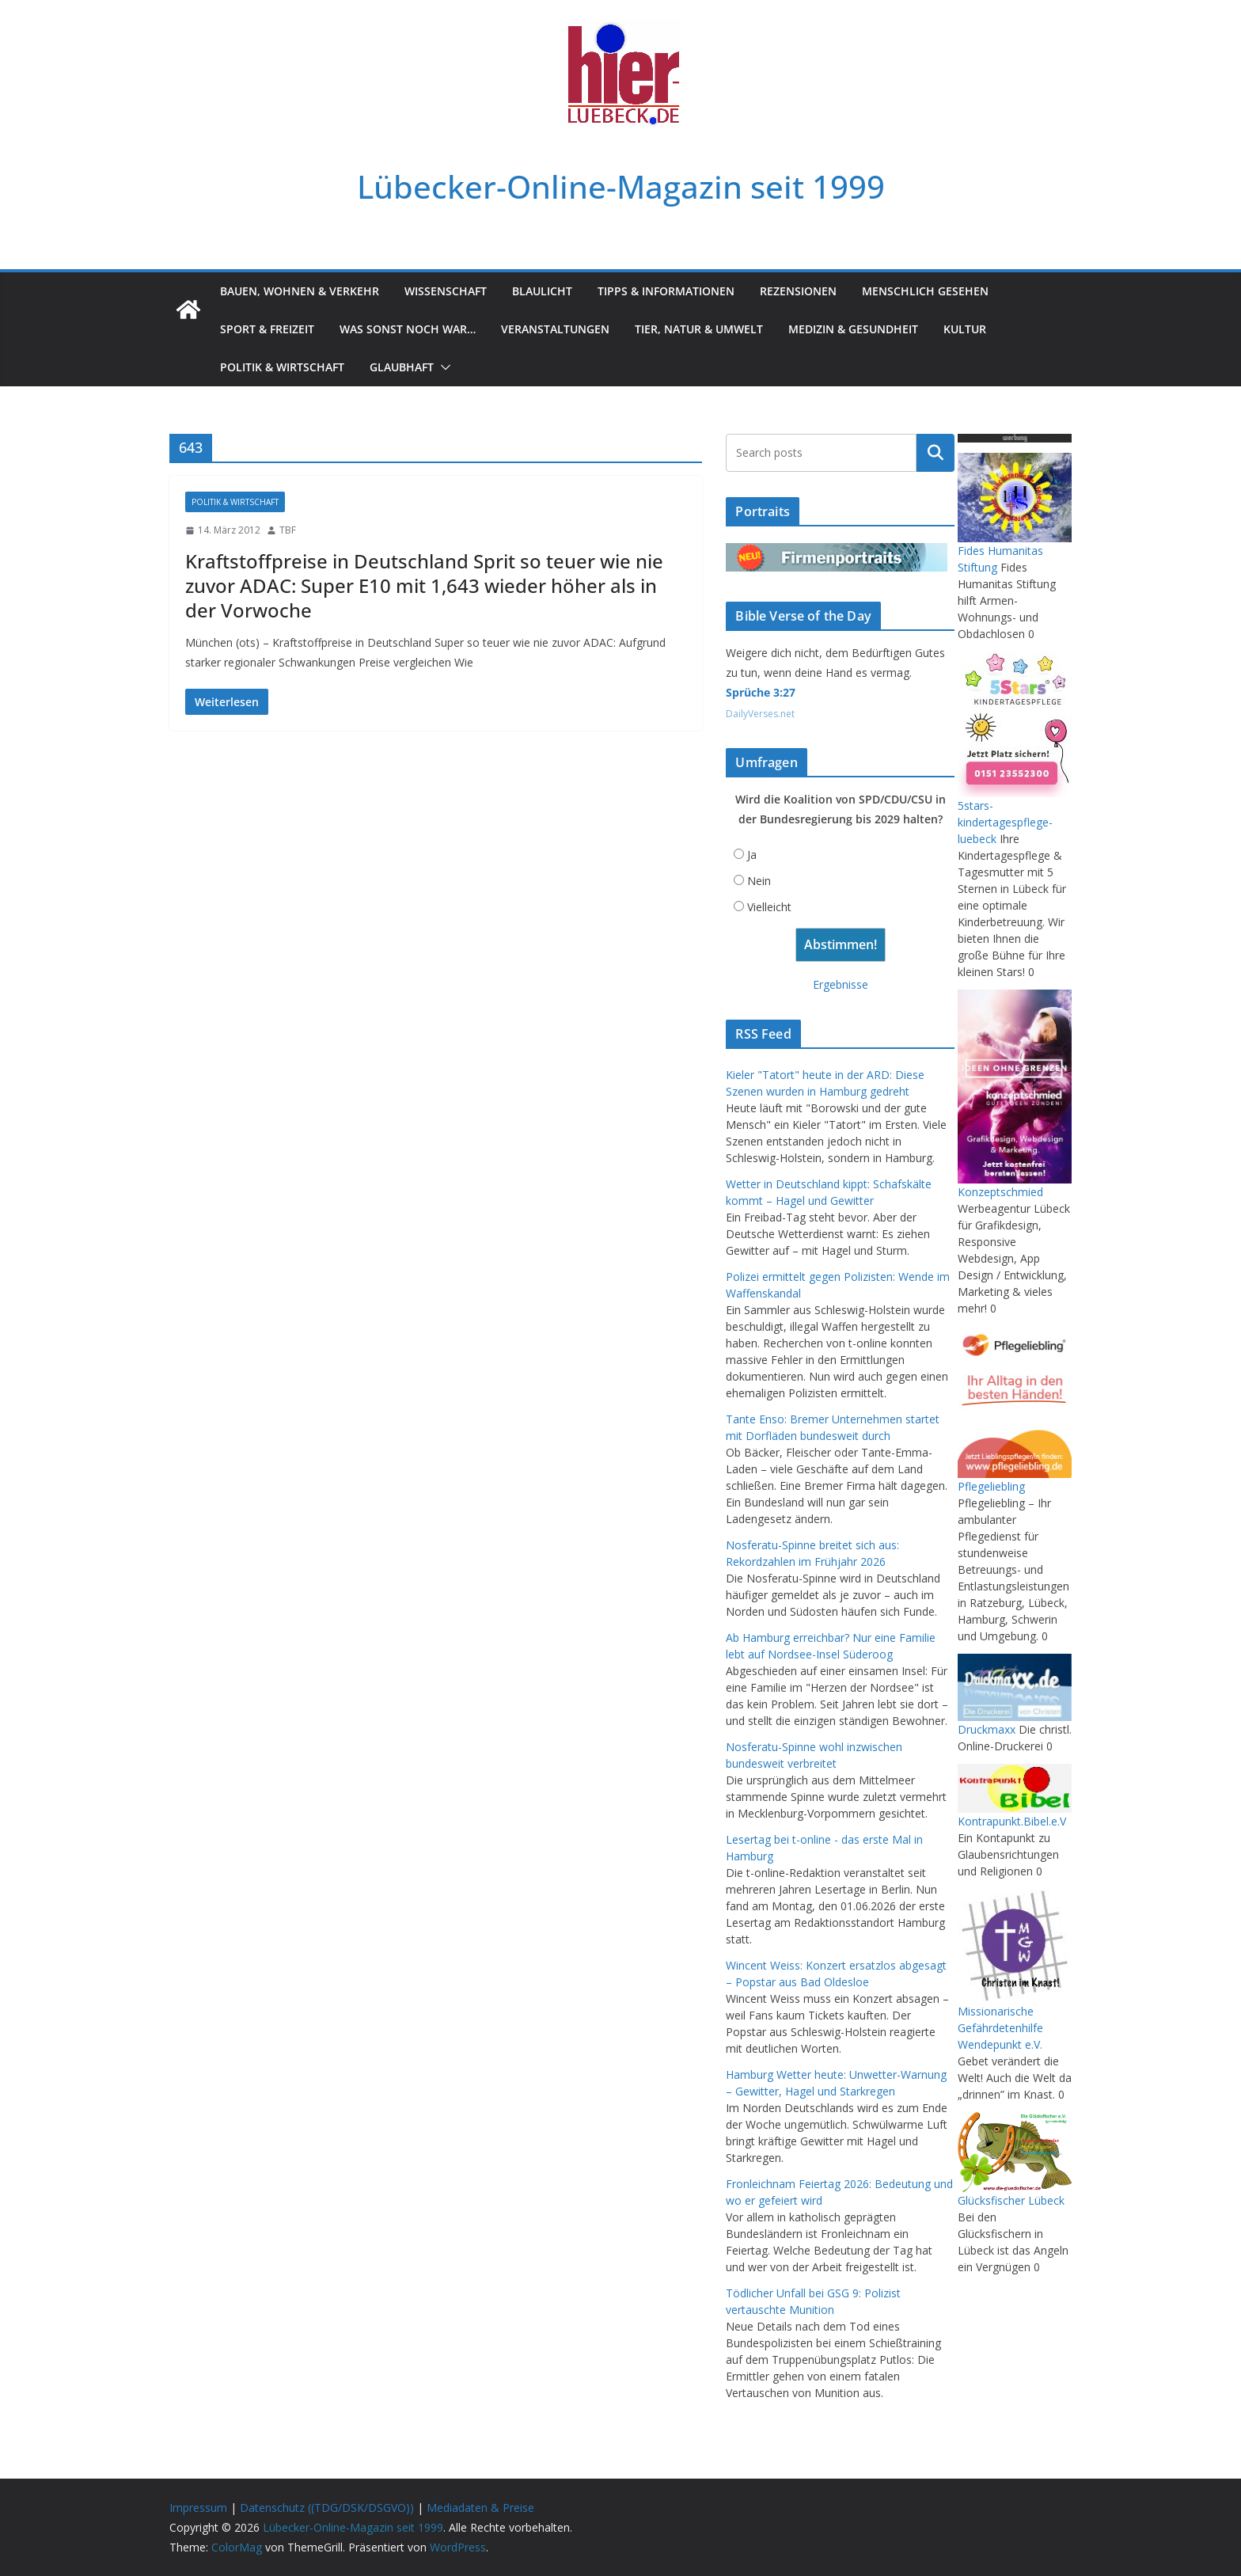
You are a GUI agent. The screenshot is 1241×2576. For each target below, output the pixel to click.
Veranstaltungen (555, 328)
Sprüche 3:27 (760, 692)
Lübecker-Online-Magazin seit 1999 (621, 186)
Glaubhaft (402, 366)
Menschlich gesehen (925, 290)
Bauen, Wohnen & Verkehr (299, 290)
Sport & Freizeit (267, 328)
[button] (442, 367)
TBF (287, 530)
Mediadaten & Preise (480, 2507)
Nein (759, 880)
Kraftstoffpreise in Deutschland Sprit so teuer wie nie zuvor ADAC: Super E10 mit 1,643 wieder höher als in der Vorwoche (424, 585)
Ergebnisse (840, 984)
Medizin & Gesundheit (853, 328)
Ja (752, 854)
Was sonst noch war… (408, 328)
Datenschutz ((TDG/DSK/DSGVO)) (327, 2507)
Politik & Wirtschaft (282, 366)
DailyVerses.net (760, 713)
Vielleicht (769, 906)
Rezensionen (798, 290)
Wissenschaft (445, 290)
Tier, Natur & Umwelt (699, 328)
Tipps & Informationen (666, 290)
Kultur (964, 328)
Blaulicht (542, 290)
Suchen (935, 453)
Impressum (198, 2507)
